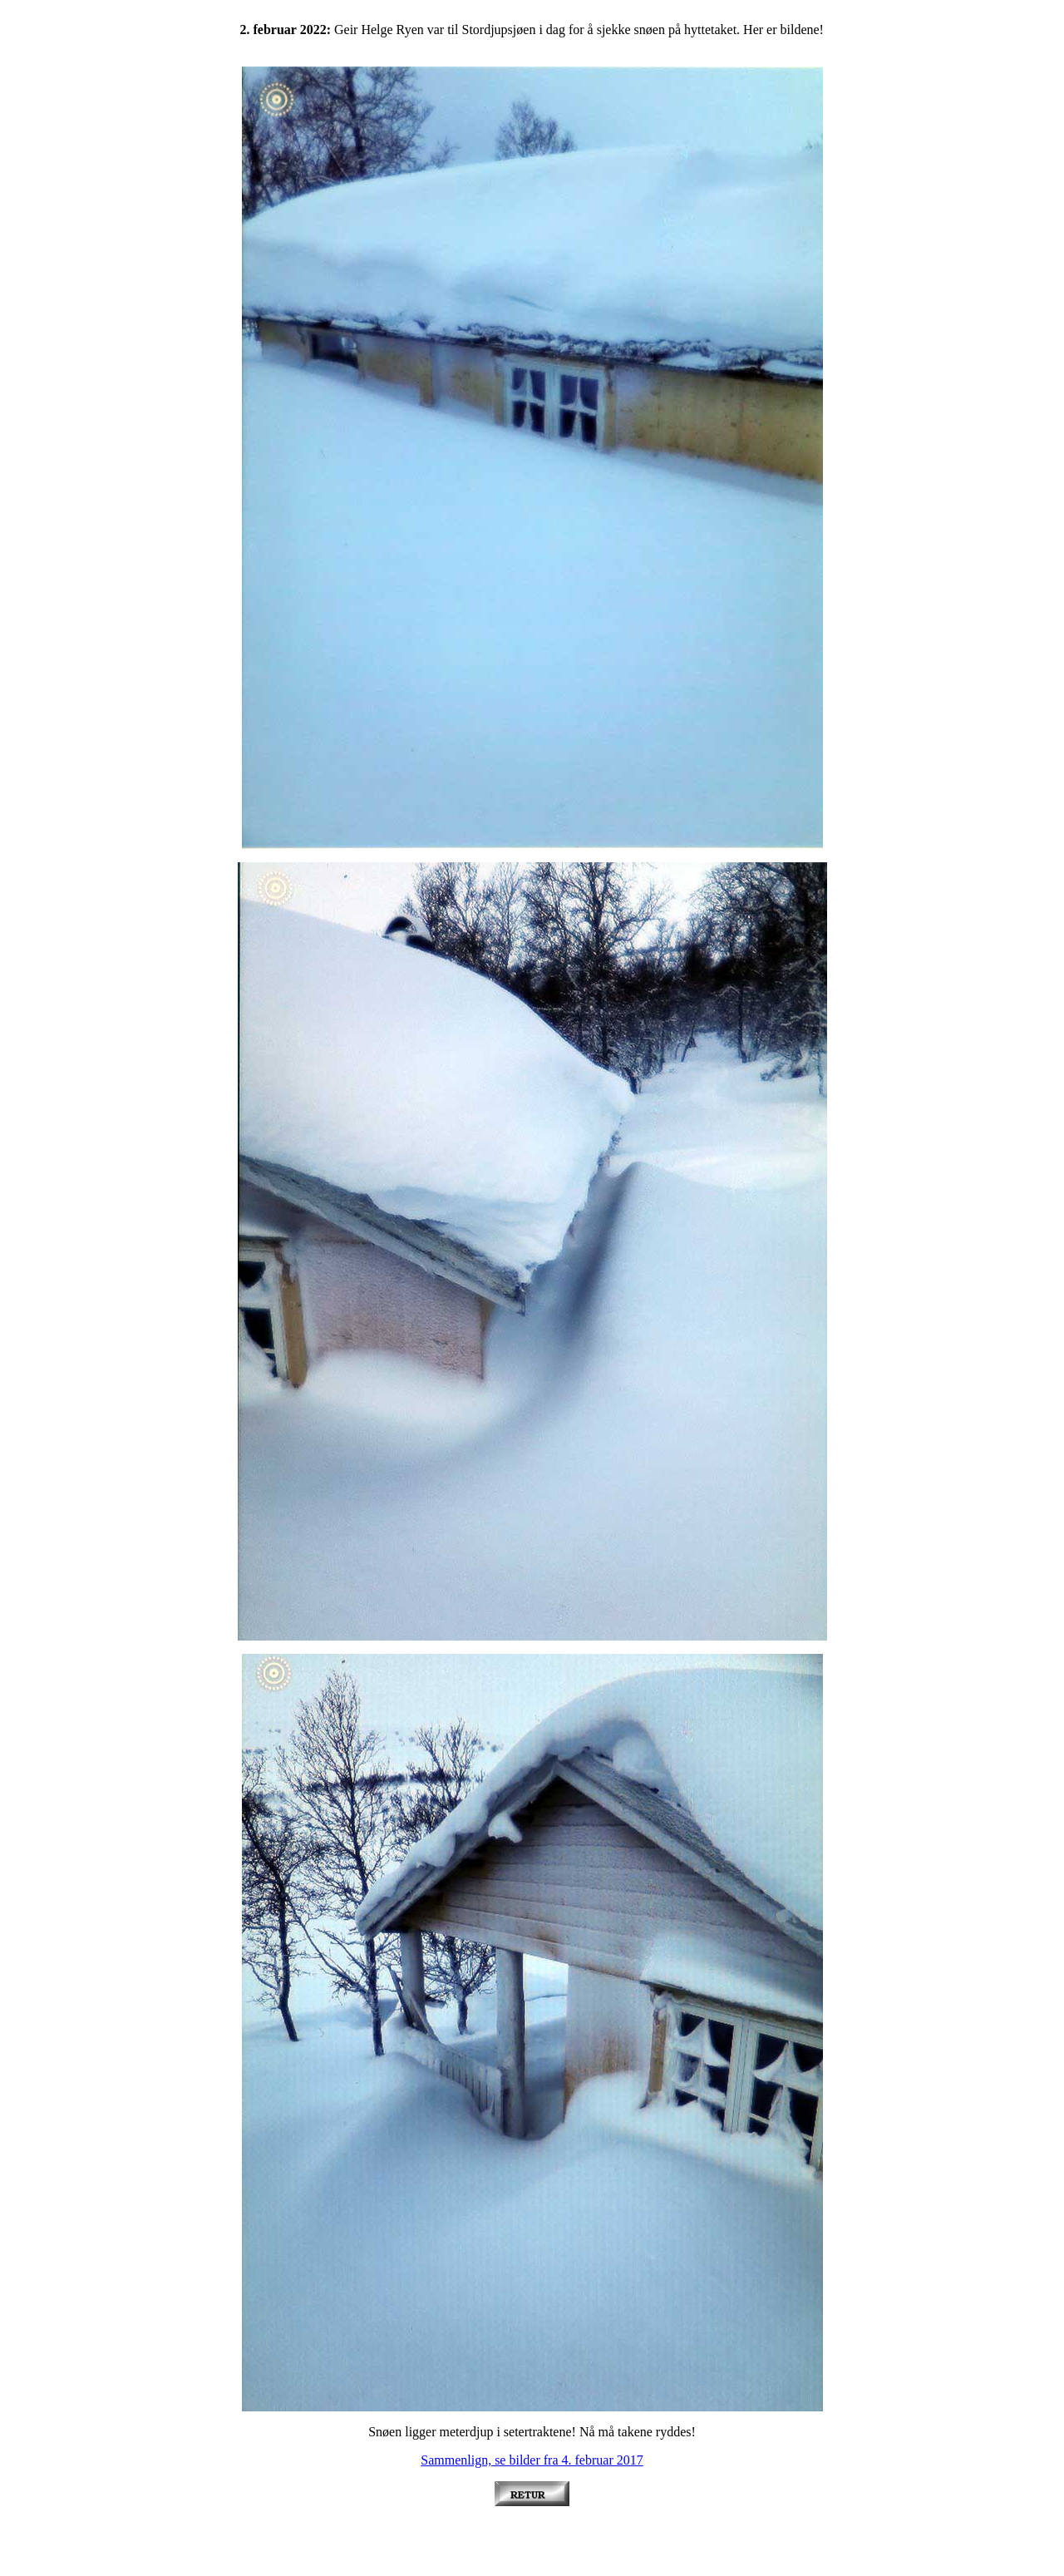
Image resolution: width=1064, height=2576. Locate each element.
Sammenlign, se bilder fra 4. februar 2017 (532, 2460)
